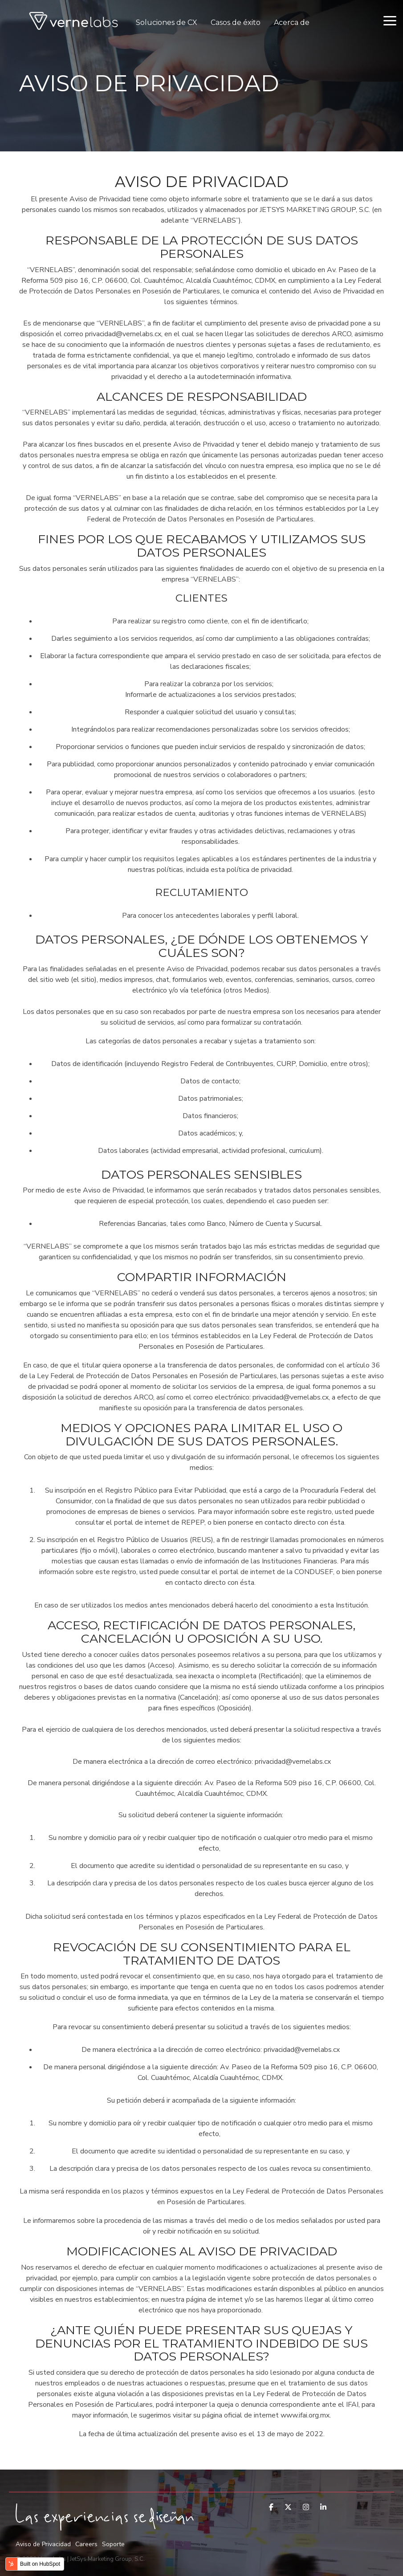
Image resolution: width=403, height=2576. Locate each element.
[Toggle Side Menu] (389, 20)
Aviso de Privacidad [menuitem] (43, 2544)
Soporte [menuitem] (113, 2544)
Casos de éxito (236, 22)
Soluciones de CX (166, 22)
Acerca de (291, 22)
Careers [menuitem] (86, 2544)
